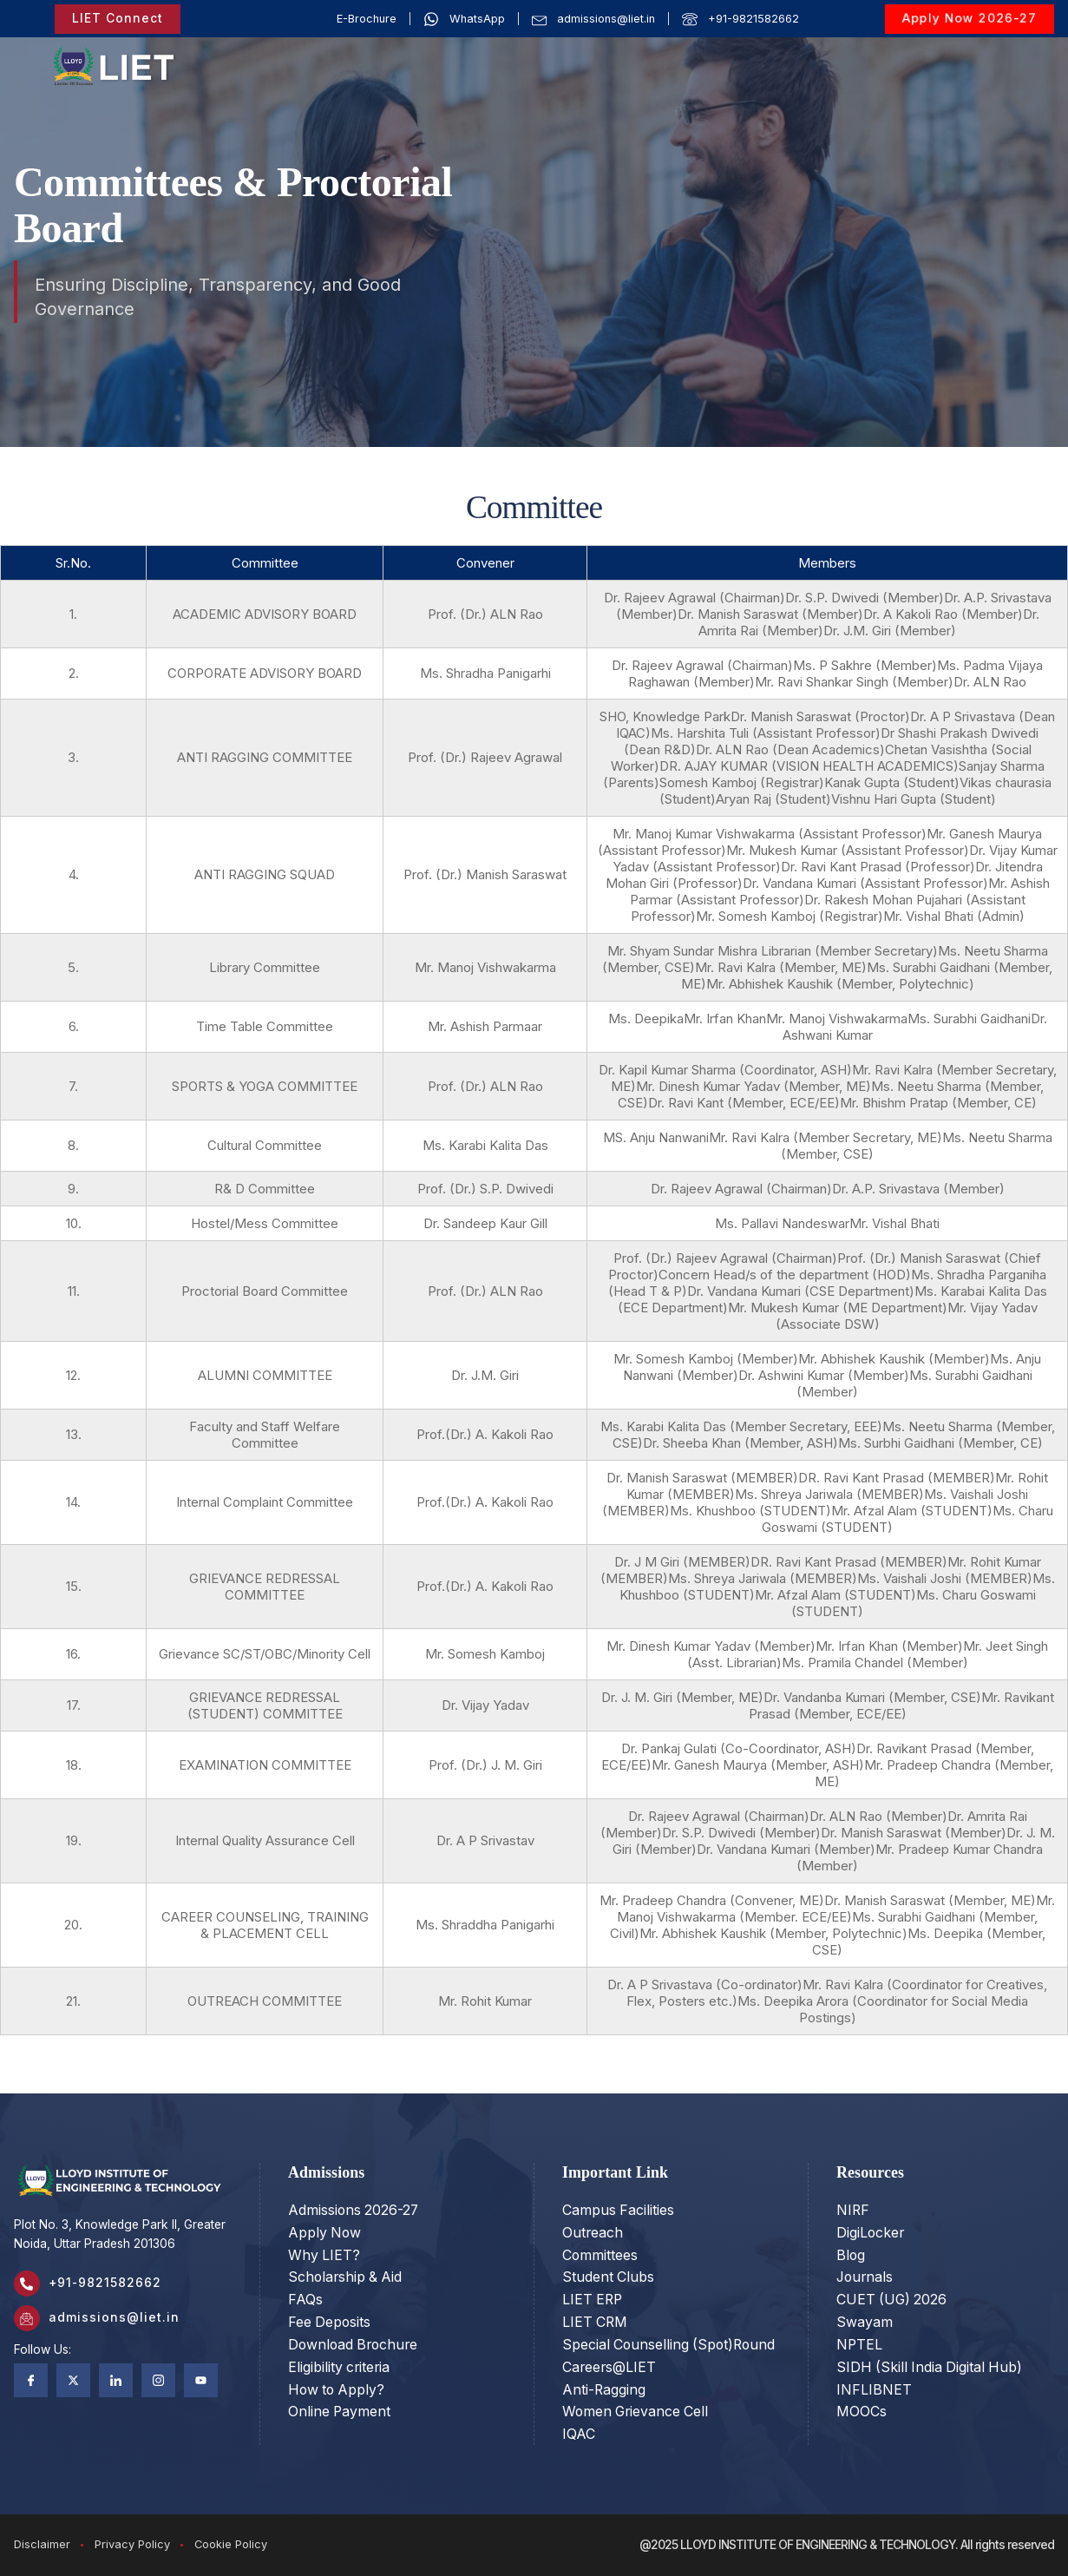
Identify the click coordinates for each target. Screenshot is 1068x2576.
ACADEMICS (673, 52)
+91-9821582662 (105, 2283)
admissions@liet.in (114, 2317)
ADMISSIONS (781, 52)
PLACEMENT (881, 52)
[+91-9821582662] (27, 2283)
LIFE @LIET (963, 52)
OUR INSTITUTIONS (443, 52)
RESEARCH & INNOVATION (633, 73)
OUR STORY (313, 52)
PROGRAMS (571, 52)
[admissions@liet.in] (27, 2318)
